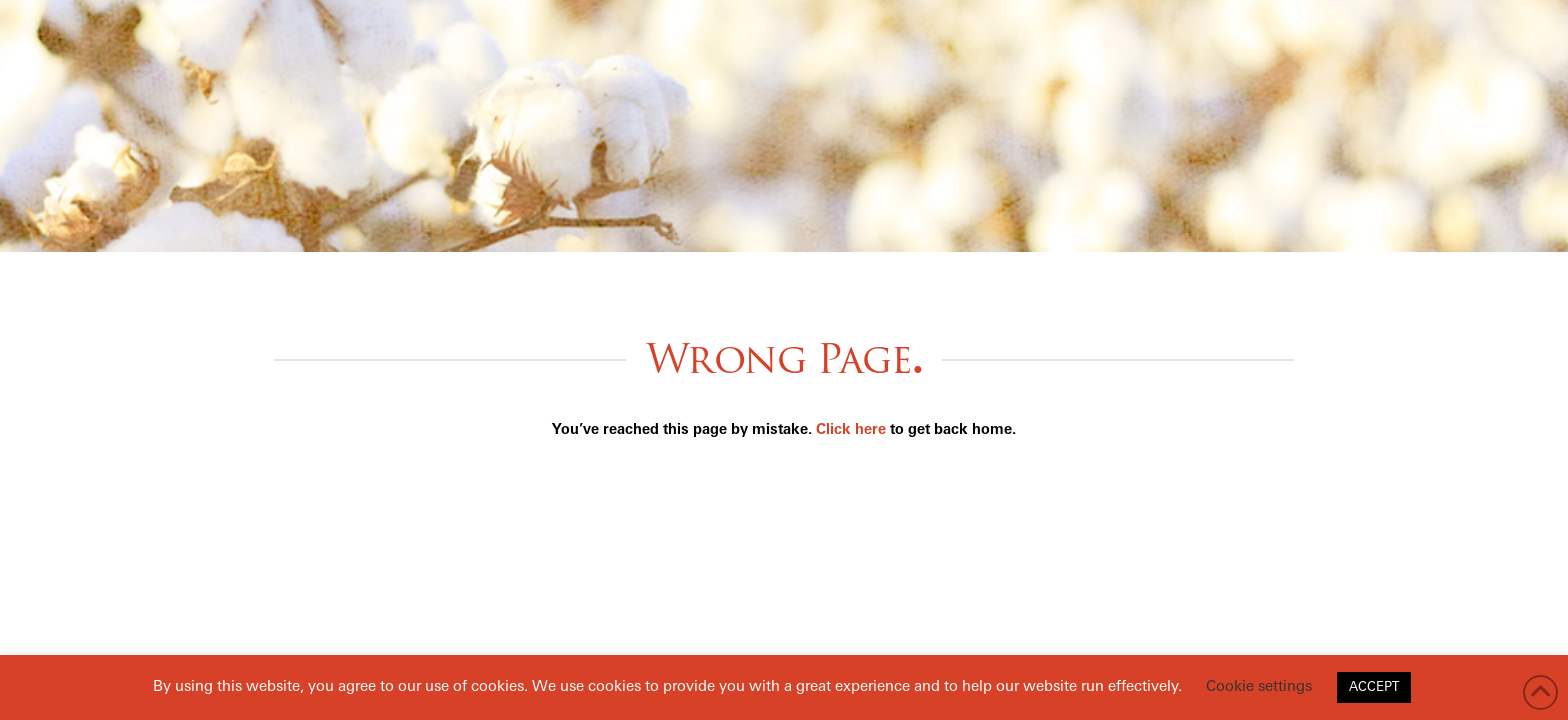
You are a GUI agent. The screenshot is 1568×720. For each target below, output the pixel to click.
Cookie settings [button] (1259, 687)
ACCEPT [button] (1374, 687)
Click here (851, 430)
